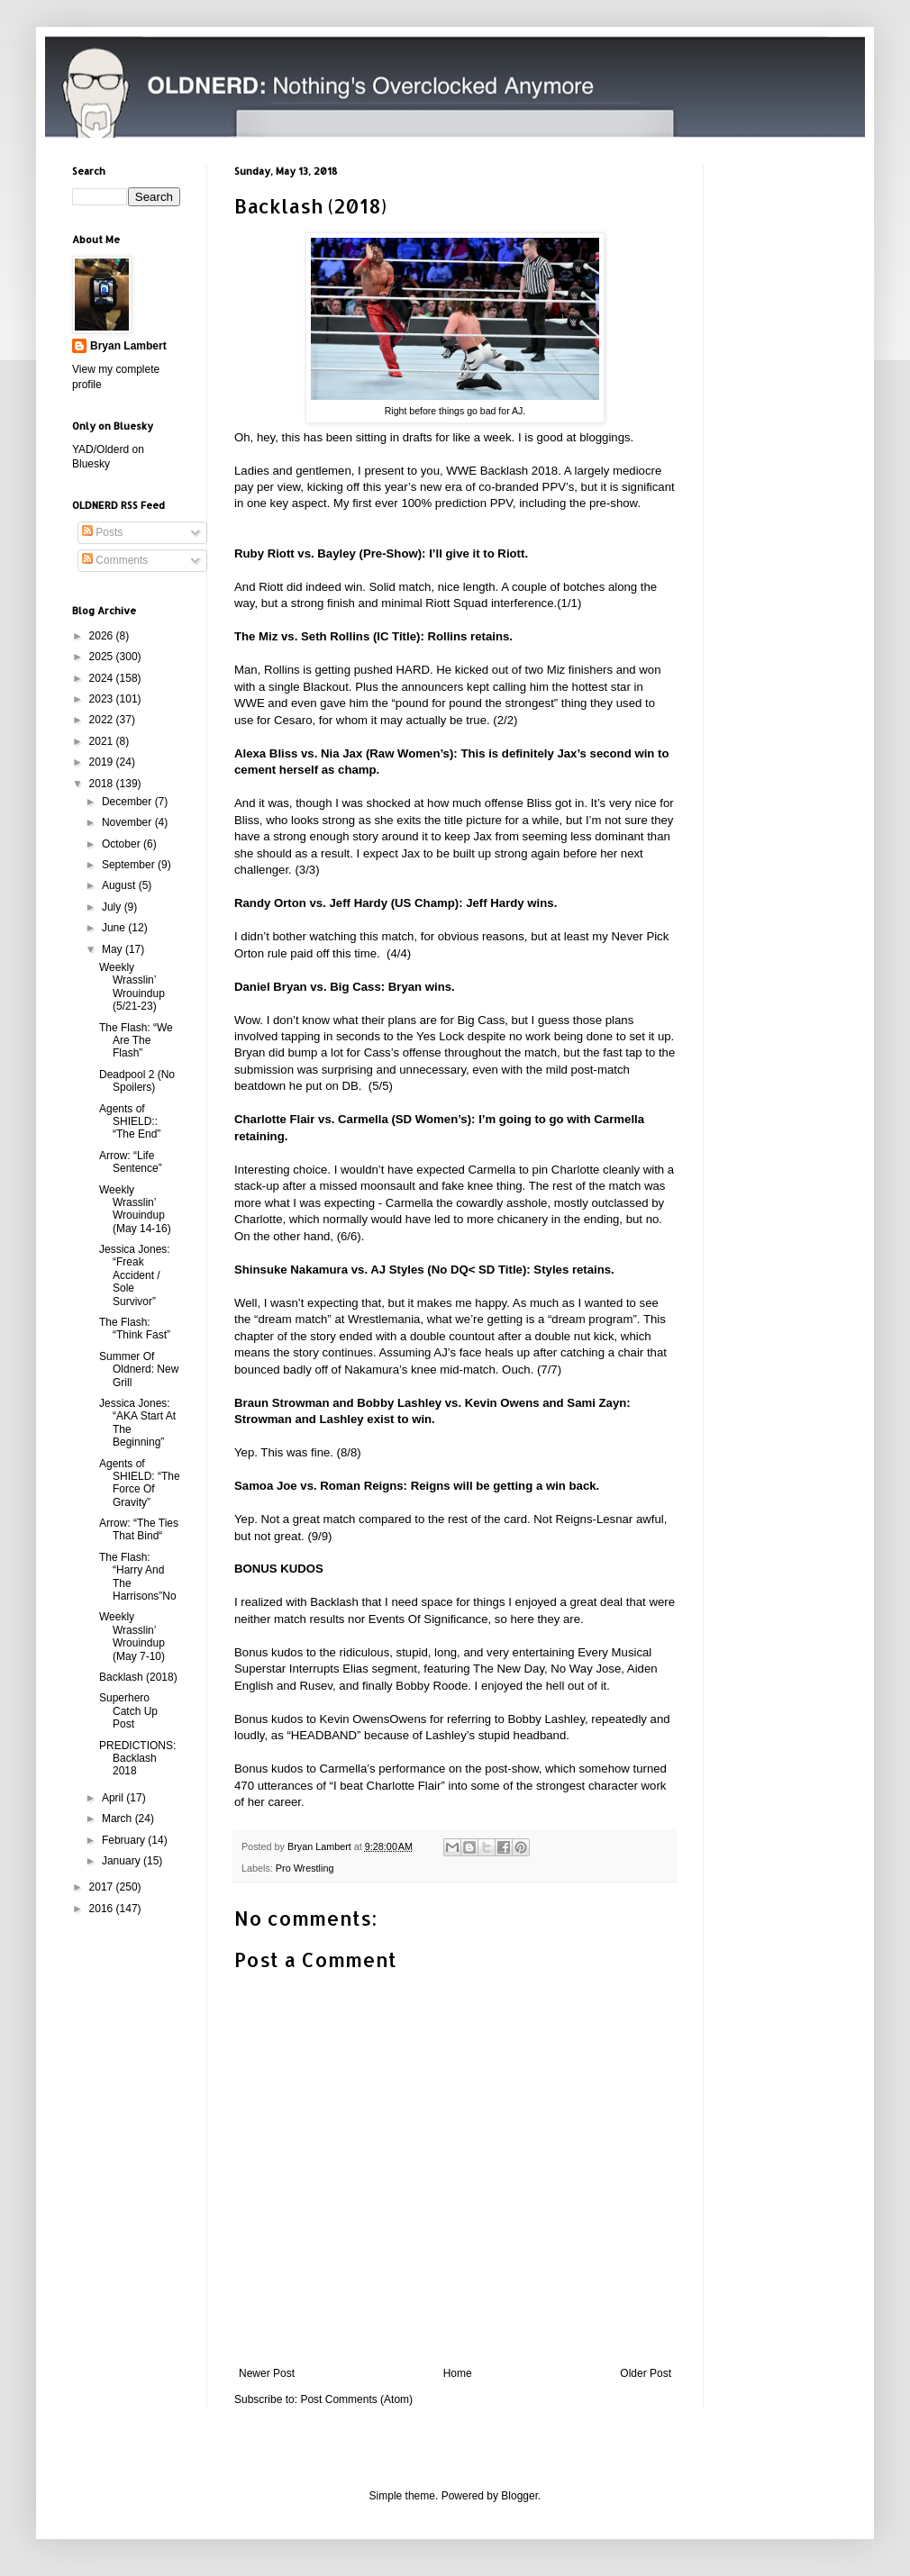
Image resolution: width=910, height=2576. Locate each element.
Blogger (519, 2496)
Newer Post (267, 2373)
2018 (102, 783)
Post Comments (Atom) (356, 2399)
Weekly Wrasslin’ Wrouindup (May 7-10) (132, 1636)
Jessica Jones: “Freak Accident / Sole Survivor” (134, 1275)
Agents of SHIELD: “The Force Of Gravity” (139, 1483)
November (128, 822)
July (113, 907)
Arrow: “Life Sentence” (130, 1162)
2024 (102, 678)
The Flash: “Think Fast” (134, 1328)
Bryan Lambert (128, 346)
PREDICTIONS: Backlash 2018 (137, 1758)
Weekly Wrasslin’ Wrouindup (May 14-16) (135, 1209)
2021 (102, 741)
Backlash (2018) (138, 1677)
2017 (102, 1887)
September (130, 864)
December (128, 801)
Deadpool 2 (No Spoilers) (137, 1080)
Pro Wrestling (305, 1868)
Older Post (645, 2373)
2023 (102, 699)
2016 (102, 1908)
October (122, 844)
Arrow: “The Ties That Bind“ (138, 1529)
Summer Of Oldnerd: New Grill (138, 1369)
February (125, 1840)
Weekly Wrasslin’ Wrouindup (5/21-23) (132, 986)
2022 (102, 719)
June (115, 927)
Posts (102, 532)
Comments (115, 560)
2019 (102, 762)
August (120, 885)
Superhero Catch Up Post (128, 1711)
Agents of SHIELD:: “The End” (129, 1121)
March (118, 1818)
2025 (102, 656)
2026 (102, 636)
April (114, 1797)
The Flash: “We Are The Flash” (136, 1040)
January (122, 1861)
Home (457, 2373)
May (113, 949)
